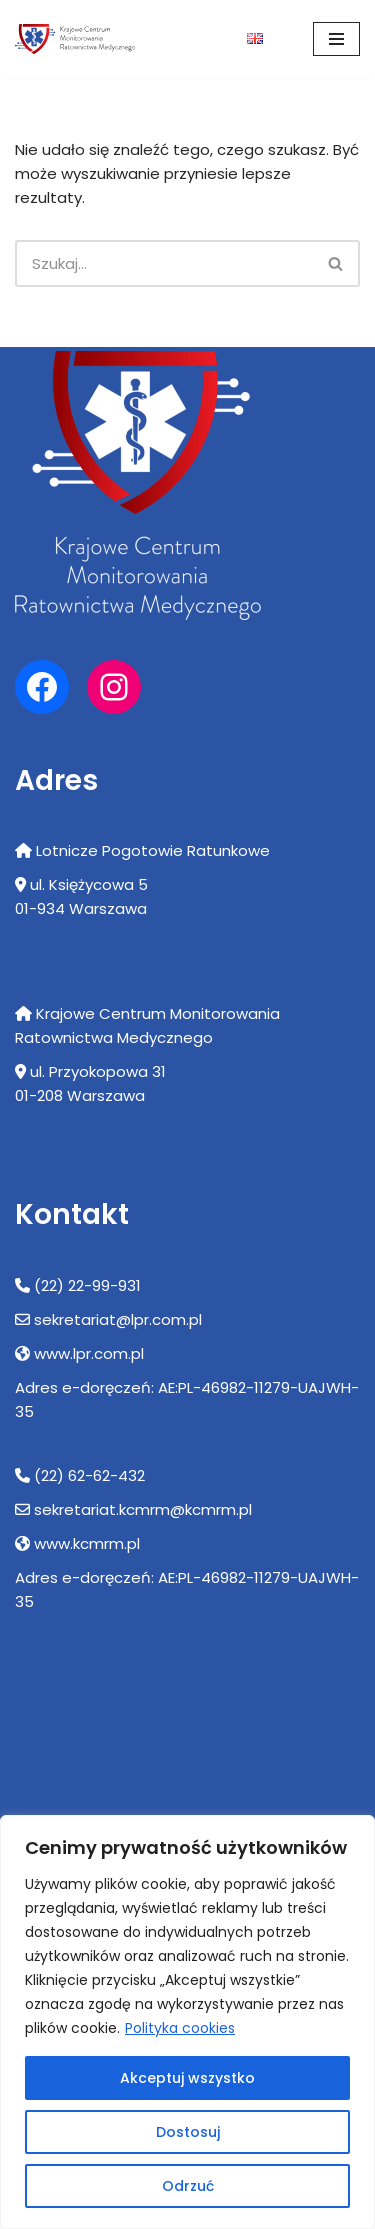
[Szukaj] (164, 263)
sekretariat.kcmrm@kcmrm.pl (143, 1509)
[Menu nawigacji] (336, 39)
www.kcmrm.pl (87, 1543)
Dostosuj (188, 2132)
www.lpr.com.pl (89, 1353)
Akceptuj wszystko (187, 2078)
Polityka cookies (180, 2028)
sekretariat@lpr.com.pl (118, 1319)
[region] (187, 2022)
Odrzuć (188, 2186)
